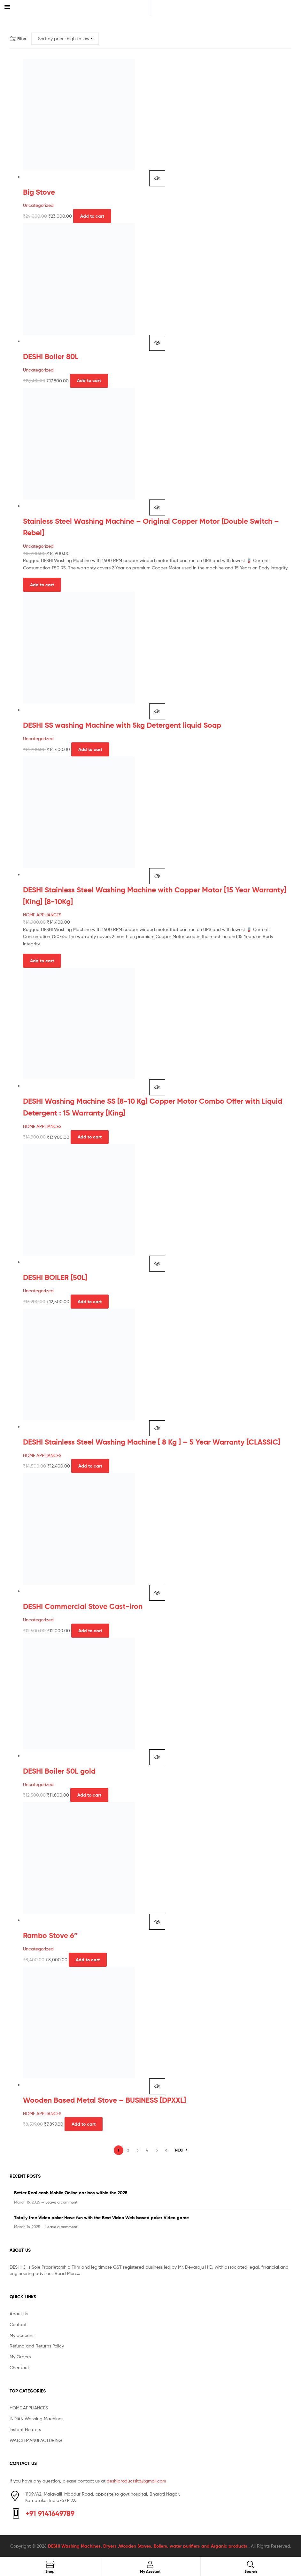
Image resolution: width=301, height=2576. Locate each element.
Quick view (157, 178)
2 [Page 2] (128, 2150)
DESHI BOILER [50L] (55, 1277)
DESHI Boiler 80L (50, 356)
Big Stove (39, 192)
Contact (18, 2324)
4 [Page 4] (147, 2150)
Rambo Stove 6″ (50, 1935)
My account (22, 2335)
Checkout (19, 2367)
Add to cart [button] (92, 216)
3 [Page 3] (137, 2150)
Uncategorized (38, 205)
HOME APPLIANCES (42, 914)
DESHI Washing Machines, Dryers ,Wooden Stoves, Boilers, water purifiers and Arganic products (148, 2546)
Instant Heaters (25, 2429)
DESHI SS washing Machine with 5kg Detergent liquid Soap (122, 725)
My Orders (20, 2356)
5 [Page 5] (157, 2150)
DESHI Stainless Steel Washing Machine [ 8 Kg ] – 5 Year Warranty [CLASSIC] (151, 1442)
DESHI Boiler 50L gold (59, 1771)
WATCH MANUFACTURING (36, 2440)
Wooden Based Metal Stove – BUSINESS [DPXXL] (104, 2100)
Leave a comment (61, 2202)
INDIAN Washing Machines (36, 2418)
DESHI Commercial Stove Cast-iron (83, 1606)
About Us (19, 2313)
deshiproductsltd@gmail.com (136, 2480)
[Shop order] (65, 39)
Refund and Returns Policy (37, 2345)
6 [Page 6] (166, 2150)
